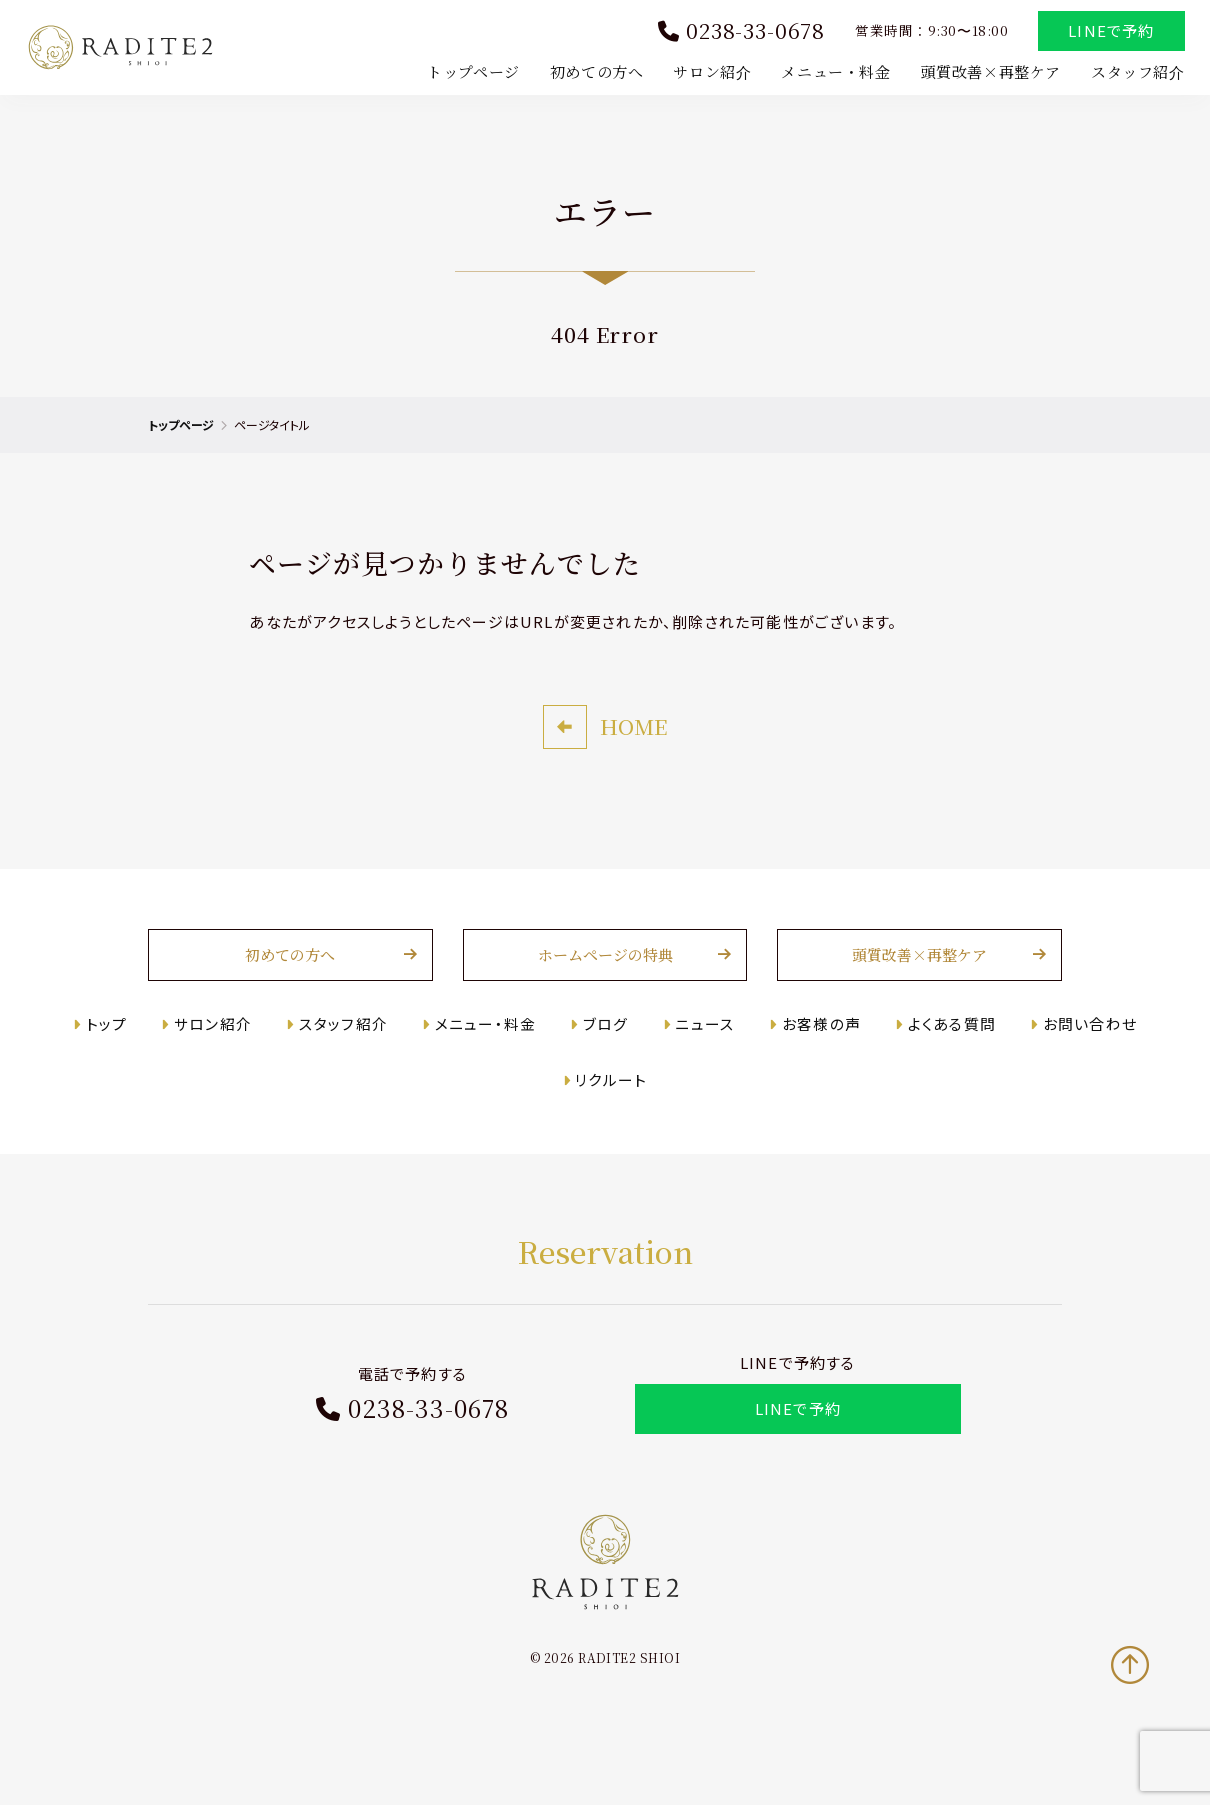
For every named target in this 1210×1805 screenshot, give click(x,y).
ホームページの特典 (605, 994)
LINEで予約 (1107, 33)
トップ (121, 1062)
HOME (633, 766)
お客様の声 (814, 1062)
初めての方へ (592, 73)
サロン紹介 (708, 73)
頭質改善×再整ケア (986, 73)
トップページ (469, 73)
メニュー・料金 (831, 73)
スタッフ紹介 (1133, 73)
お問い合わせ (1077, 1062)
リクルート (612, 1119)
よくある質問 (942, 1062)
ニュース (702, 1062)
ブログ (607, 1062)
